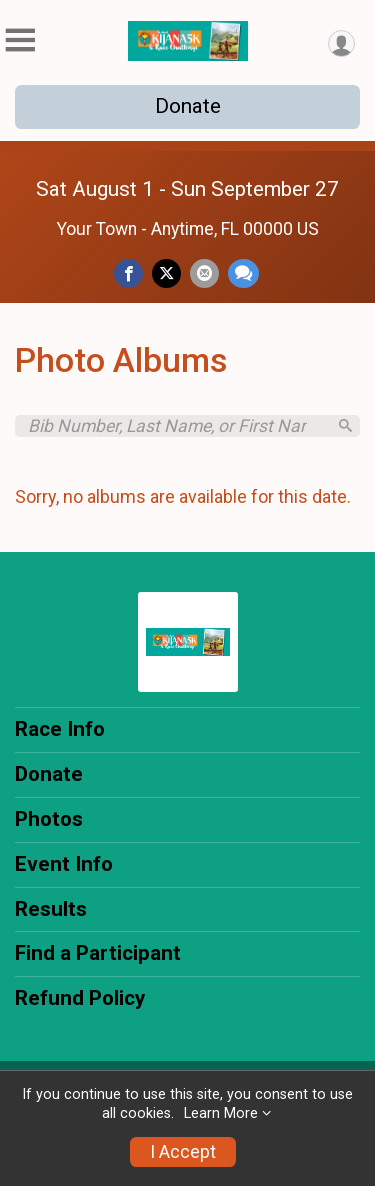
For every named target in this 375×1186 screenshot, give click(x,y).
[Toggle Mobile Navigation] (20, 40)
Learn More (221, 1113)
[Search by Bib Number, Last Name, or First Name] (176, 426)
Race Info (60, 729)
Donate (188, 106)
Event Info (64, 864)
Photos (49, 819)
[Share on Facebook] (128, 273)
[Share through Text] (243, 273)
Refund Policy (80, 998)
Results (51, 909)
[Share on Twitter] (166, 273)
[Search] (345, 425)
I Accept (183, 1152)
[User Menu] (341, 43)
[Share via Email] (204, 273)
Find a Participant (98, 953)
